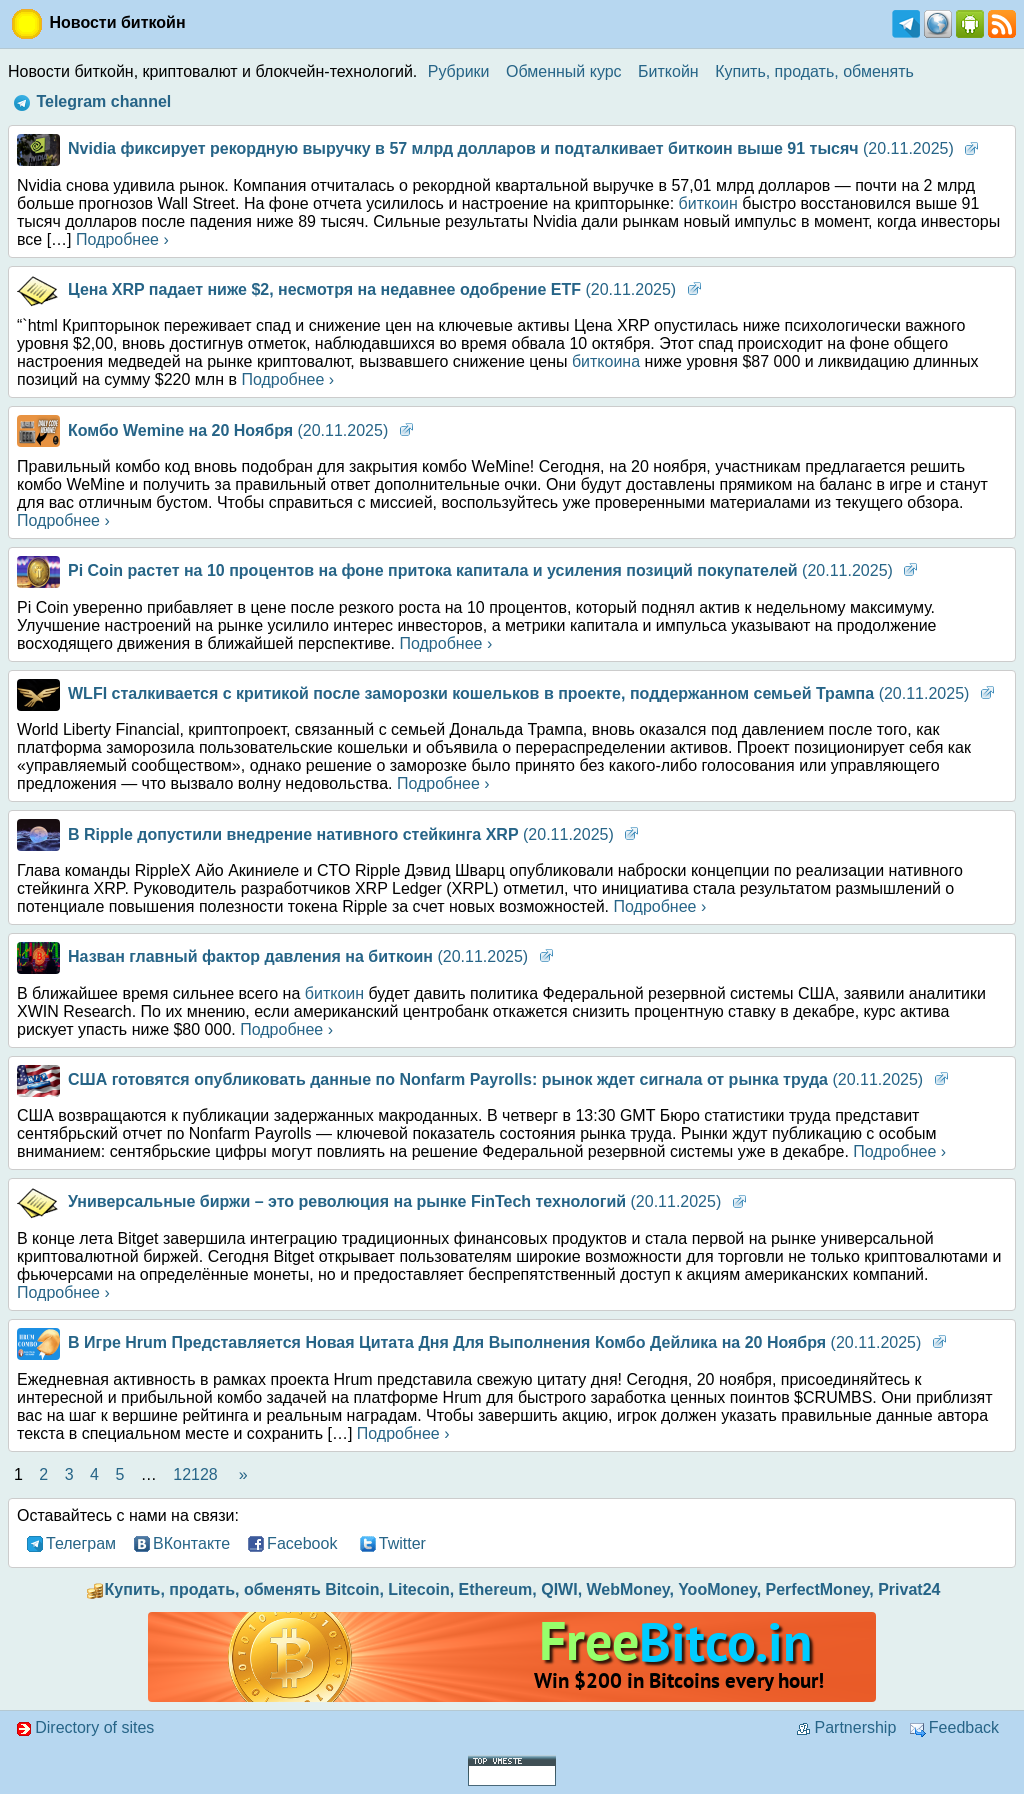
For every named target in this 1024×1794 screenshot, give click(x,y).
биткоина (606, 361)
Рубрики (459, 71)
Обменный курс (564, 71)
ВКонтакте (180, 1544)
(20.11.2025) (485, 148)
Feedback (954, 1727)
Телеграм (69, 1544)
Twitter (391, 1544)
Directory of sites (85, 1727)
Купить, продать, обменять (814, 71)
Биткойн (668, 71)
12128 (195, 1474)
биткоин (708, 203)
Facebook (293, 1544)
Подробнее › (122, 239)
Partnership (844, 1727)
